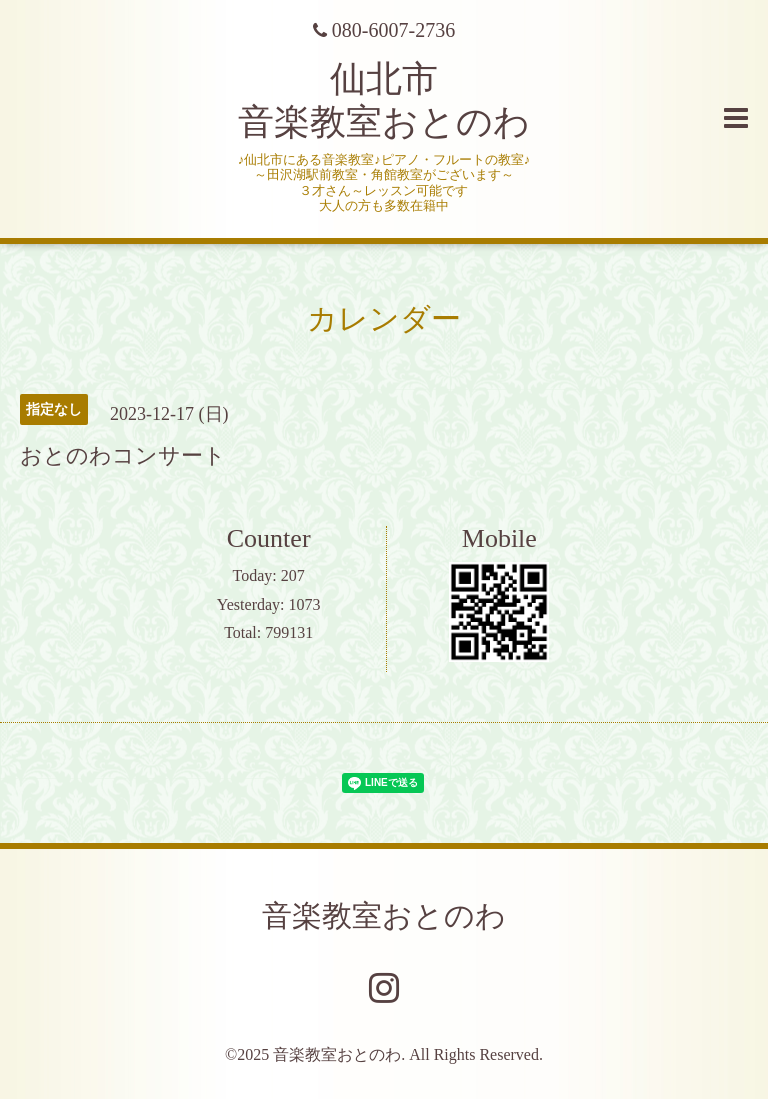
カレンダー (384, 318)
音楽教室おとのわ (384, 915)
